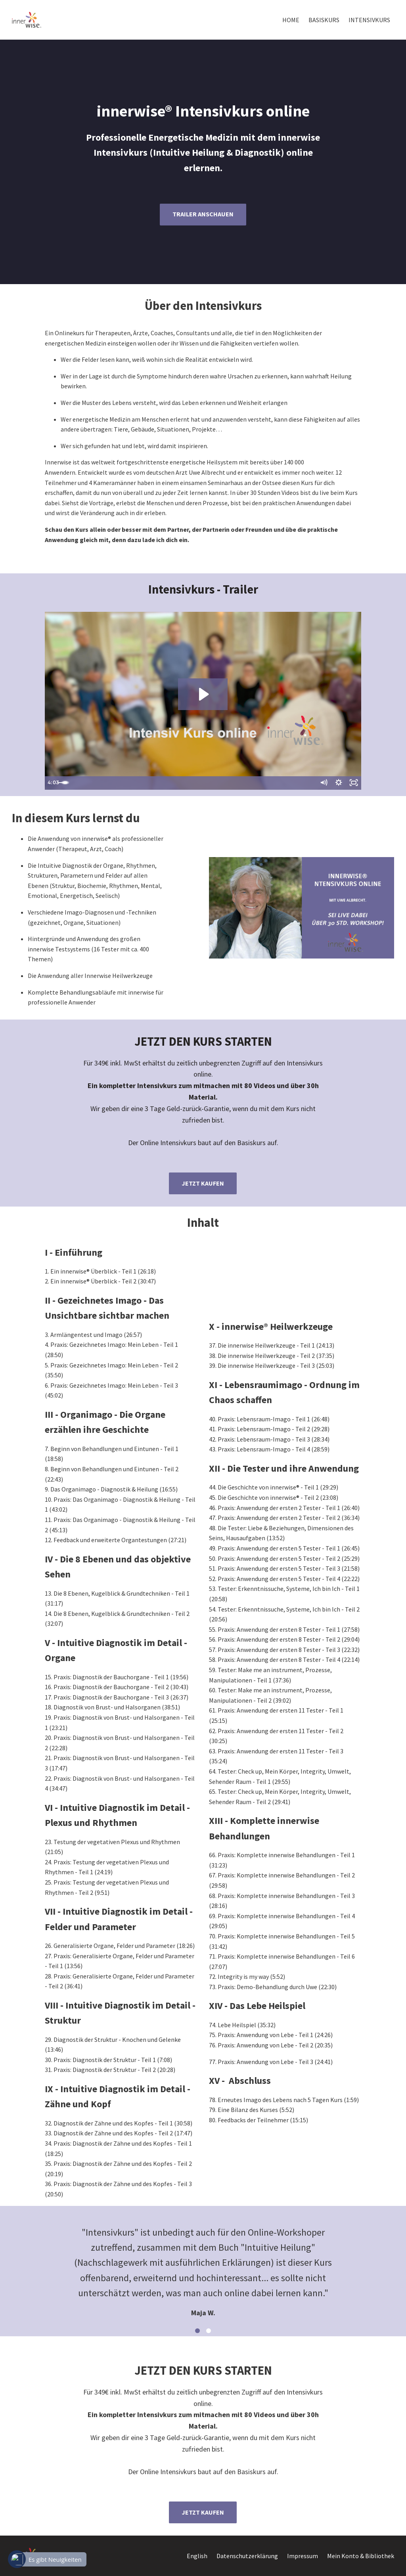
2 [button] (208, 2330)
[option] (203, 2265)
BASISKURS (323, 20)
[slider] (194, 783)
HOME (290, 20)
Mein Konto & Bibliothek (360, 2556)
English (197, 2556)
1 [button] (197, 2330)
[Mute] (321, 783)
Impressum (302, 2556)
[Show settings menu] (337, 783)
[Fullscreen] (353, 783)
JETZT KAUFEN (203, 1183)
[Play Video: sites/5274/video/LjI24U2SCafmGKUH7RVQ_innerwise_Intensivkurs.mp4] (203, 694)
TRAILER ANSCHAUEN (203, 214)
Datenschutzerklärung (247, 2556)
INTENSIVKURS (369, 20)
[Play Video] (53, 783)
